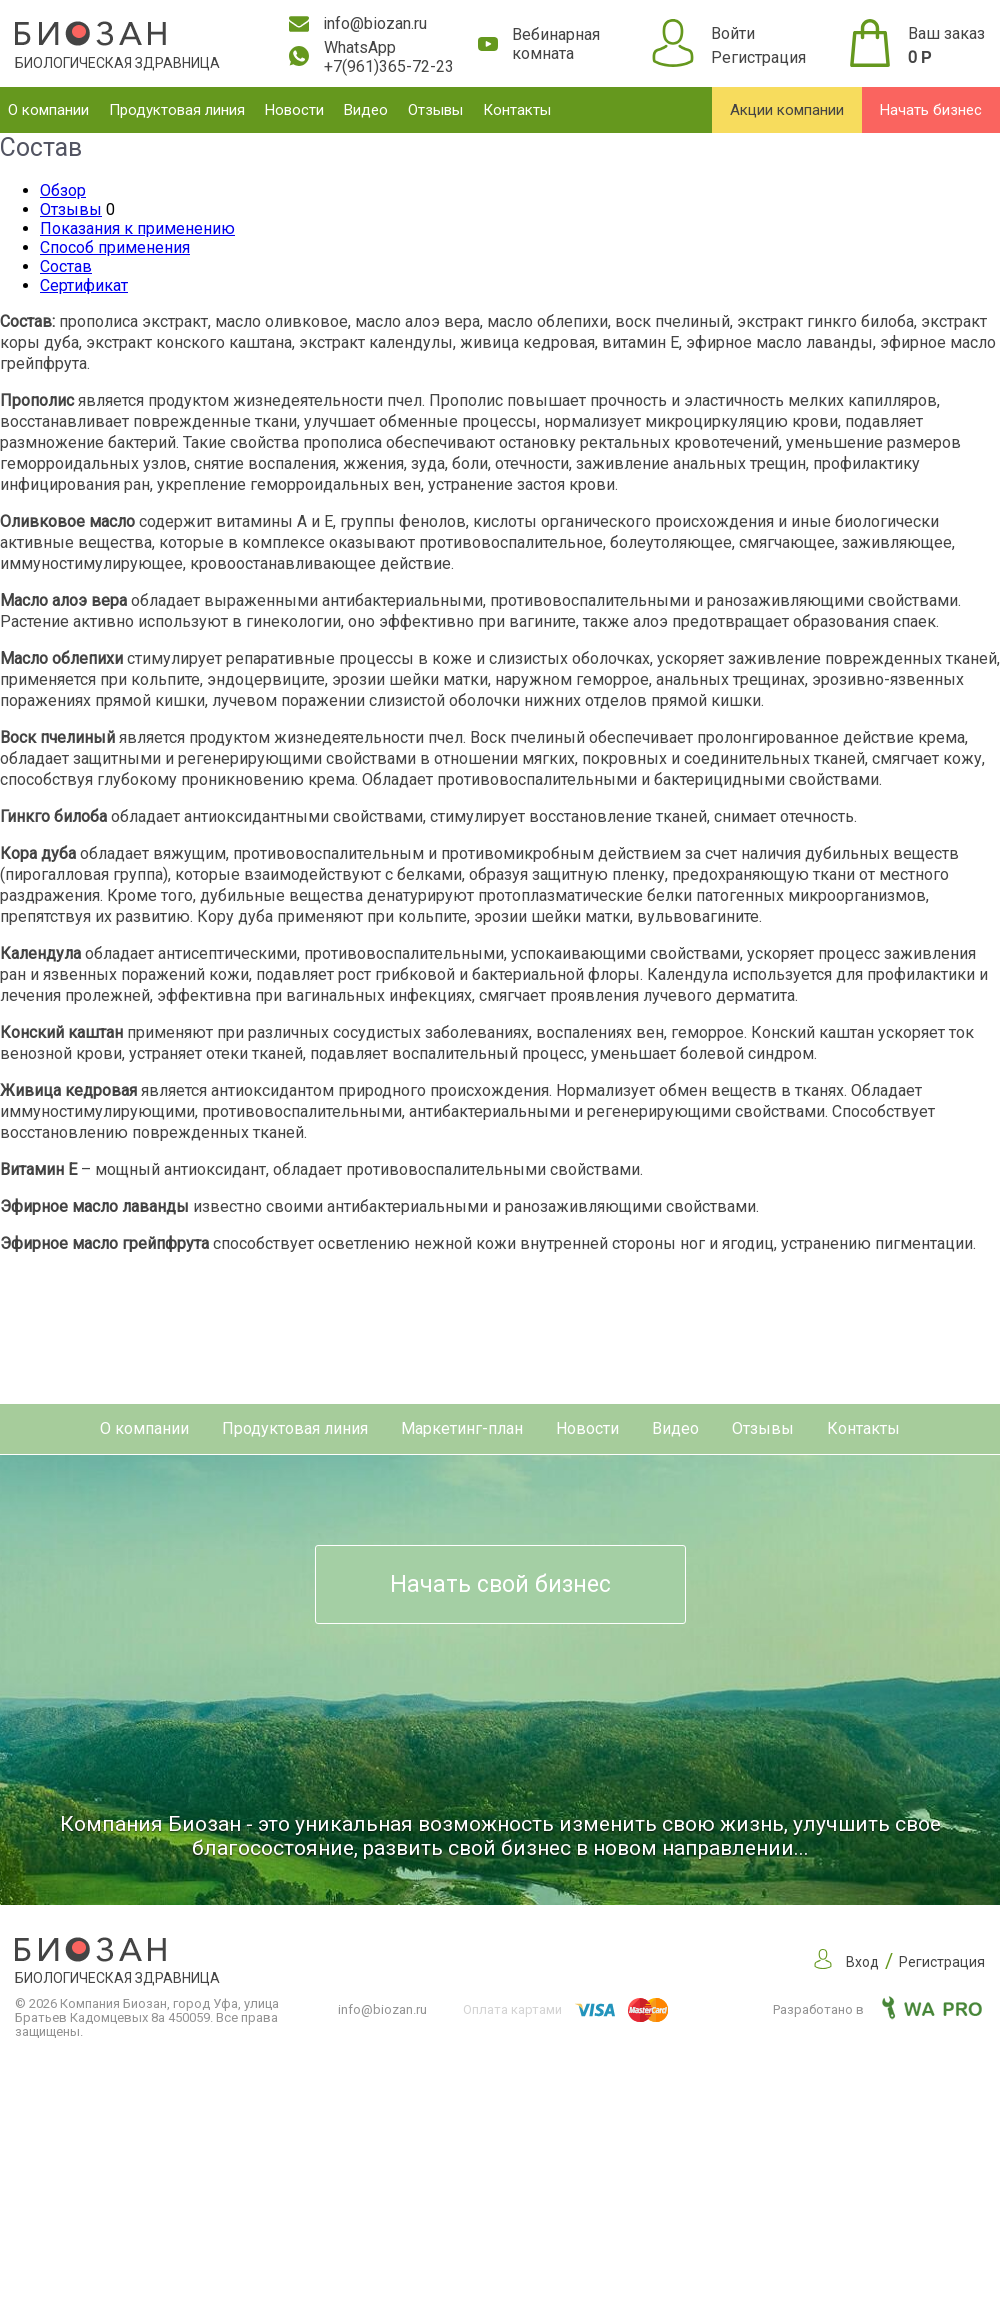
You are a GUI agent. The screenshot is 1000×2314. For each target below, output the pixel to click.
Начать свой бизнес (500, 1584)
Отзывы (435, 110)
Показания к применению (137, 228)
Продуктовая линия (177, 110)
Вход (862, 1962)
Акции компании (787, 110)
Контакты (517, 110)
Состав (66, 266)
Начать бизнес (931, 110)
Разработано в (877, 2009)
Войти (733, 33)
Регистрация (758, 57)
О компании (48, 110)
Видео (366, 110)
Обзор (63, 190)
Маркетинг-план (462, 1428)
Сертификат (84, 285)
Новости (294, 110)
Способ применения (115, 247)
